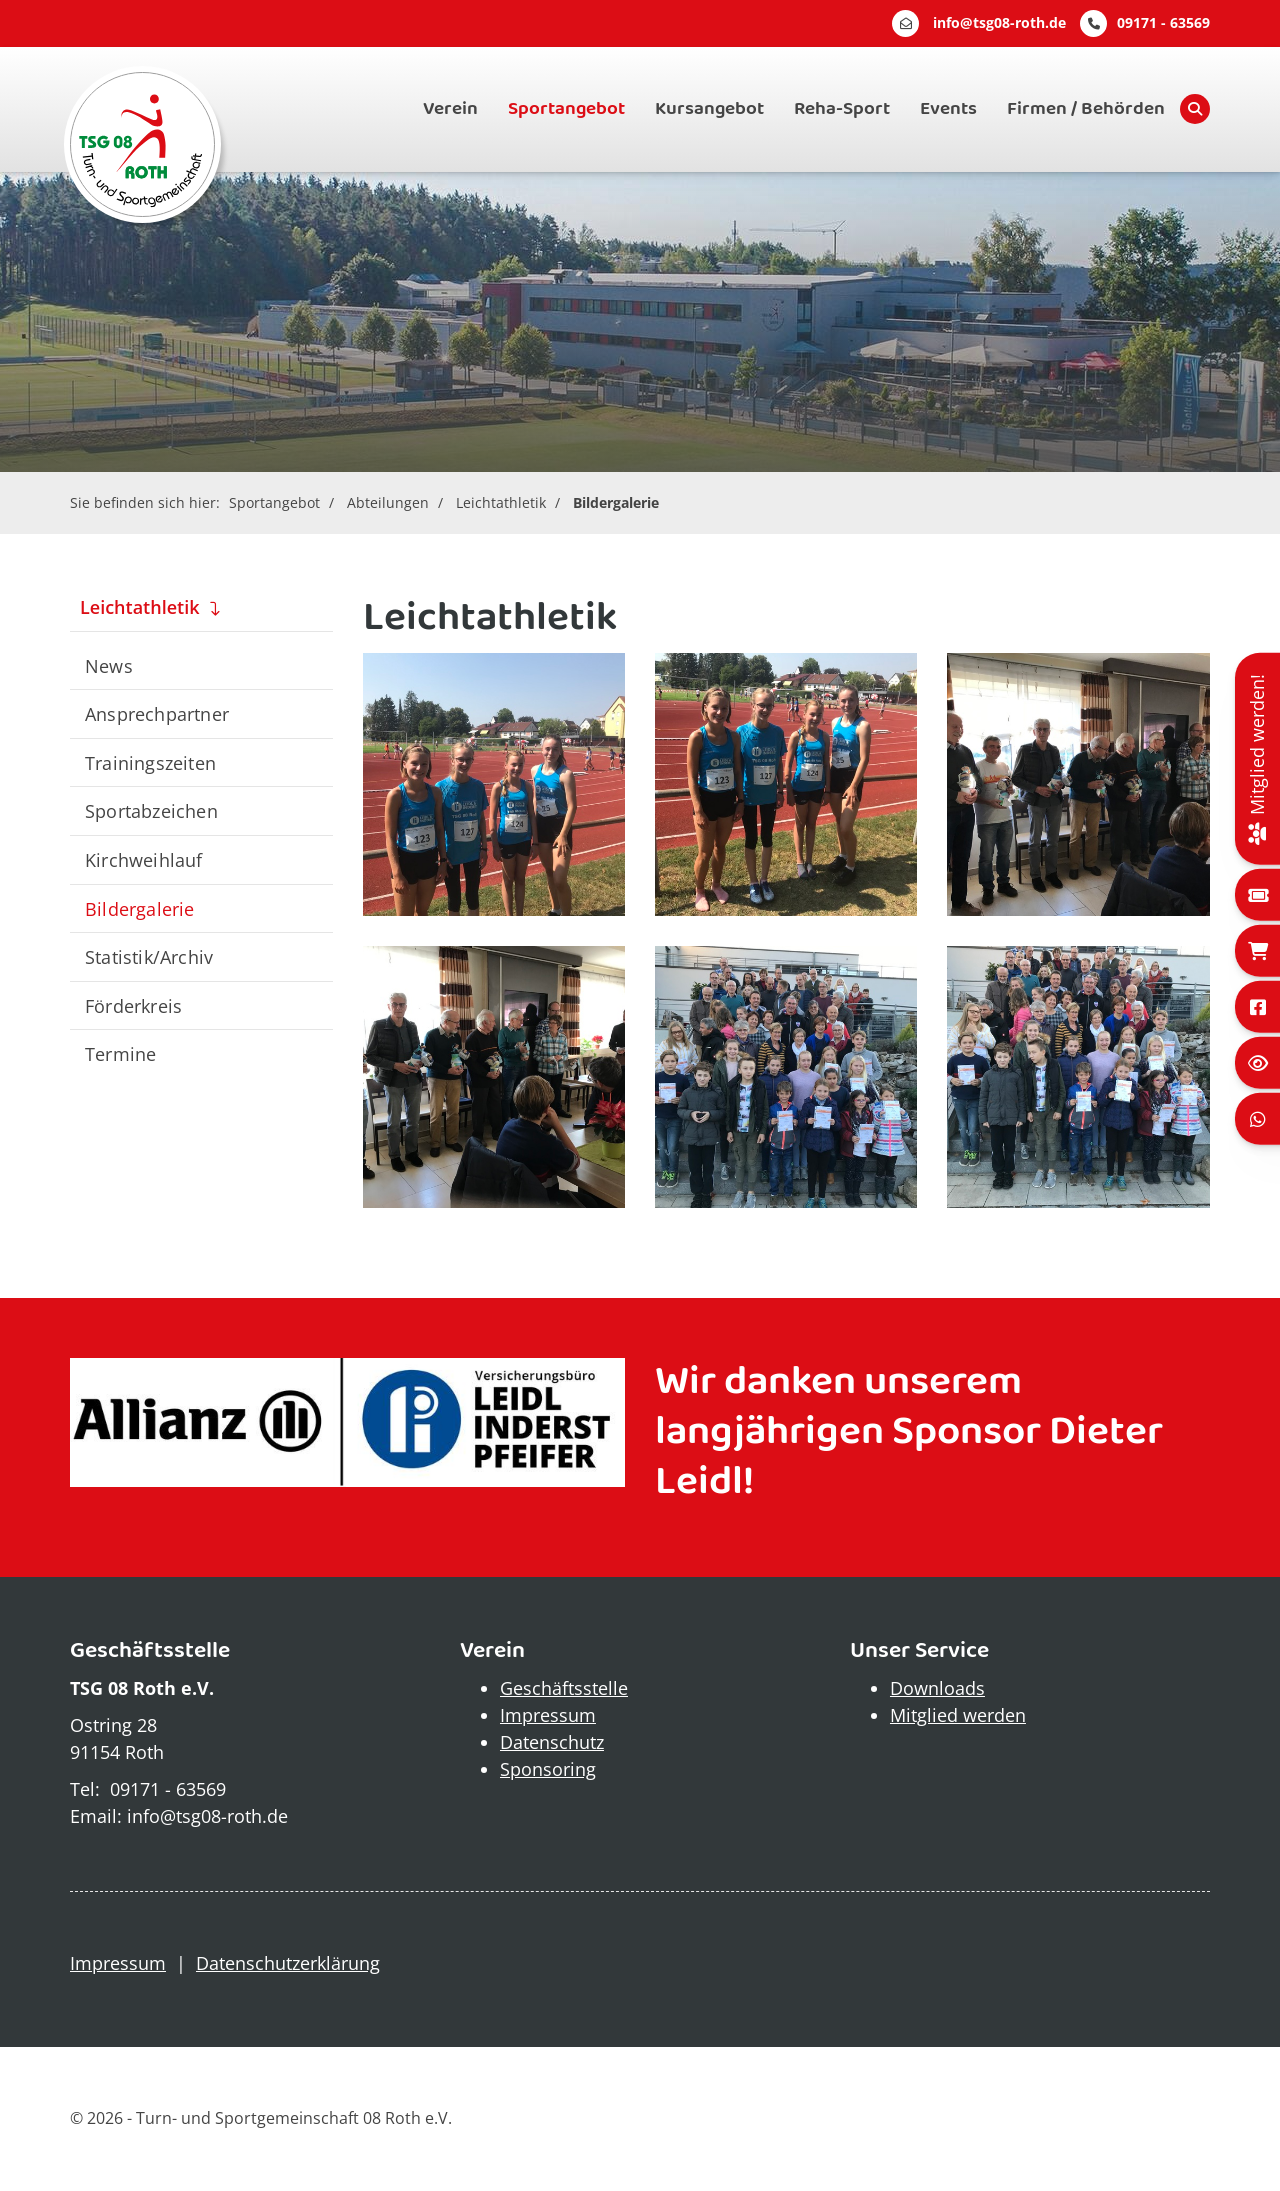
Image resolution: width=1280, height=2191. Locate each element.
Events (948, 109)
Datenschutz (552, 1742)
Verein (450, 109)
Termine (120, 1053)
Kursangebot (709, 109)
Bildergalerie (616, 502)
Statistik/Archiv (149, 956)
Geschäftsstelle (564, 1688)
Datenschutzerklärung (288, 1963)
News (109, 665)
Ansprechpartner (157, 713)
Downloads (937, 1688)
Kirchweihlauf (144, 859)
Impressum (548, 1715)
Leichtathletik (501, 502)
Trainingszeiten (150, 762)
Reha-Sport (842, 109)
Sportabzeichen (151, 810)
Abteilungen (388, 502)
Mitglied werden (958, 1715)
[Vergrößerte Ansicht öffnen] (494, 784)
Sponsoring (548, 1769)
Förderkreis (133, 1005)
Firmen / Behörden (1086, 109)
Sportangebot (566, 109)
